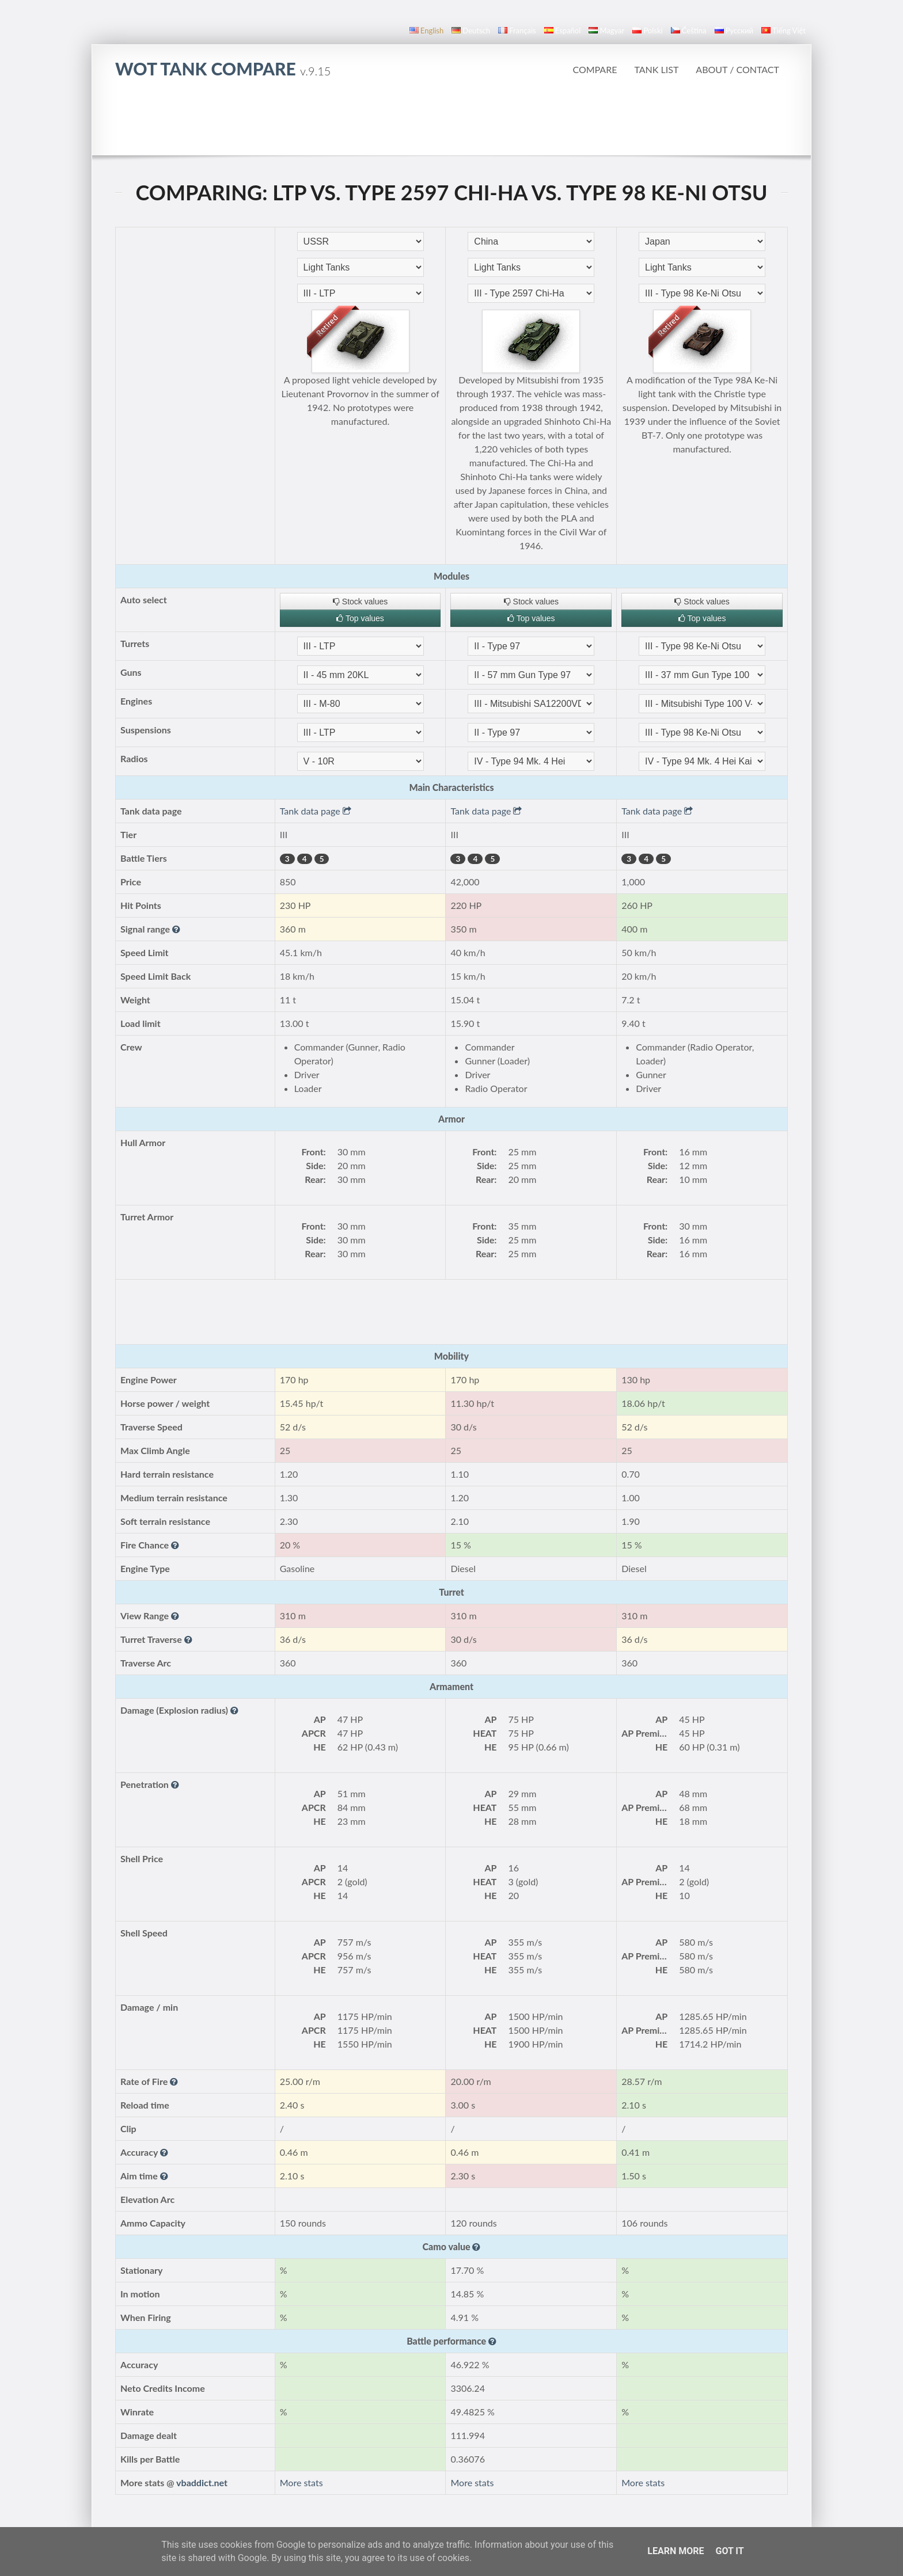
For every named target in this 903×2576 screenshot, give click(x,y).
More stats (301, 2482)
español (562, 30)
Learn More (675, 2550)
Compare (594, 69)
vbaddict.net (201, 2482)
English (426, 30)
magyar (606, 30)
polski (647, 30)
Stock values (360, 601)
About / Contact (737, 69)
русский (734, 30)
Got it (729, 2550)
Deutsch (470, 30)
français (517, 30)
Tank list (656, 69)
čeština (689, 30)
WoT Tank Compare (223, 68)
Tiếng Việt (783, 30)
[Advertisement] (451, 123)
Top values (360, 618)
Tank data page (315, 810)
